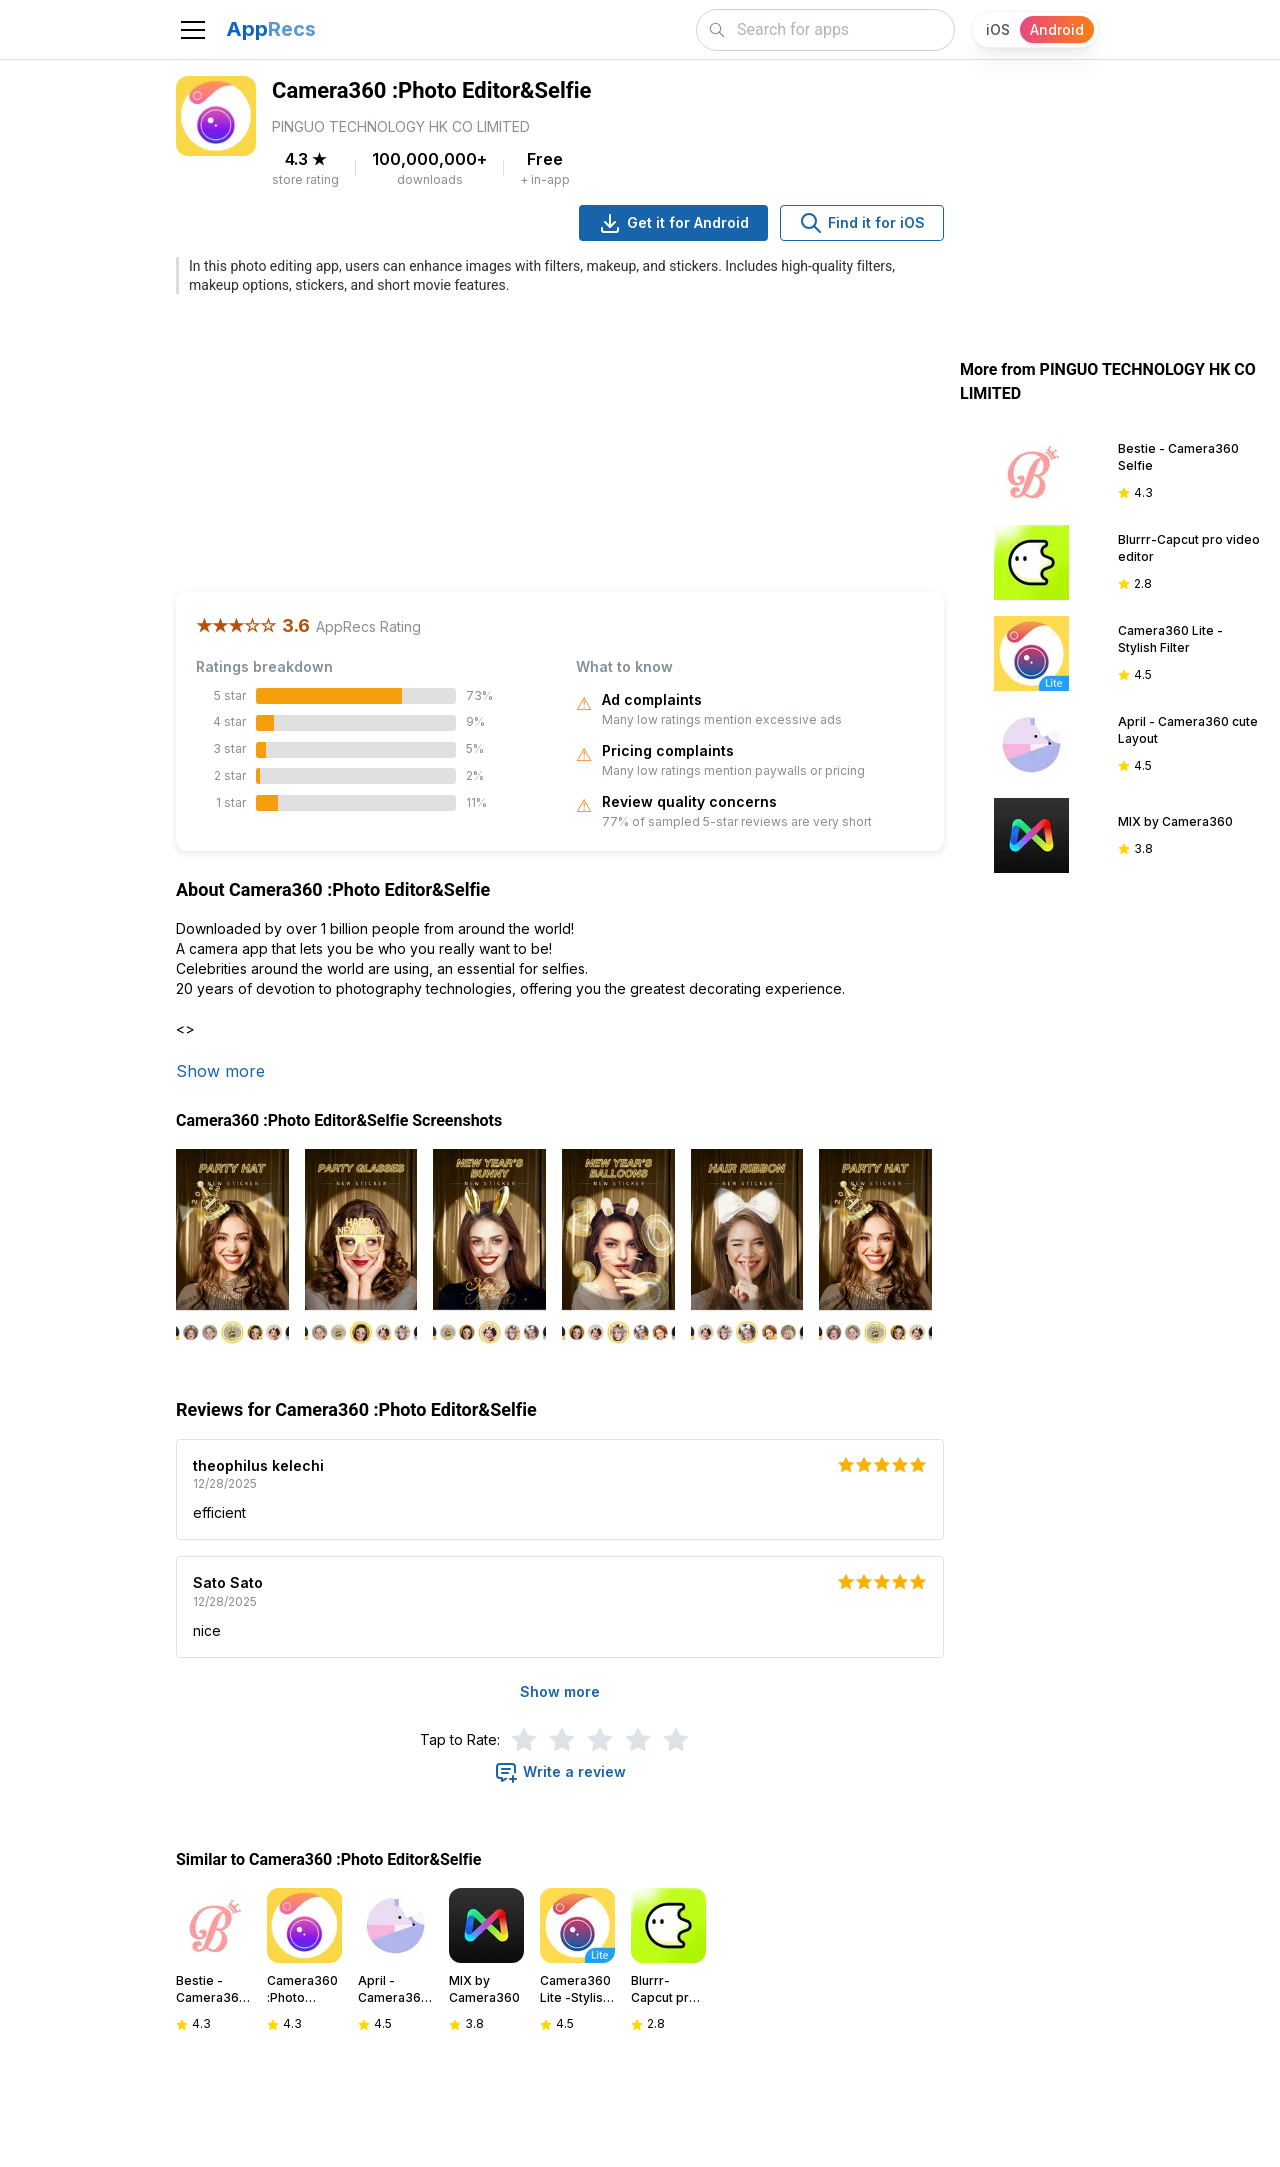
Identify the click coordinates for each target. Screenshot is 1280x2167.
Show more (220, 1071)
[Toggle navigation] (193, 30)
